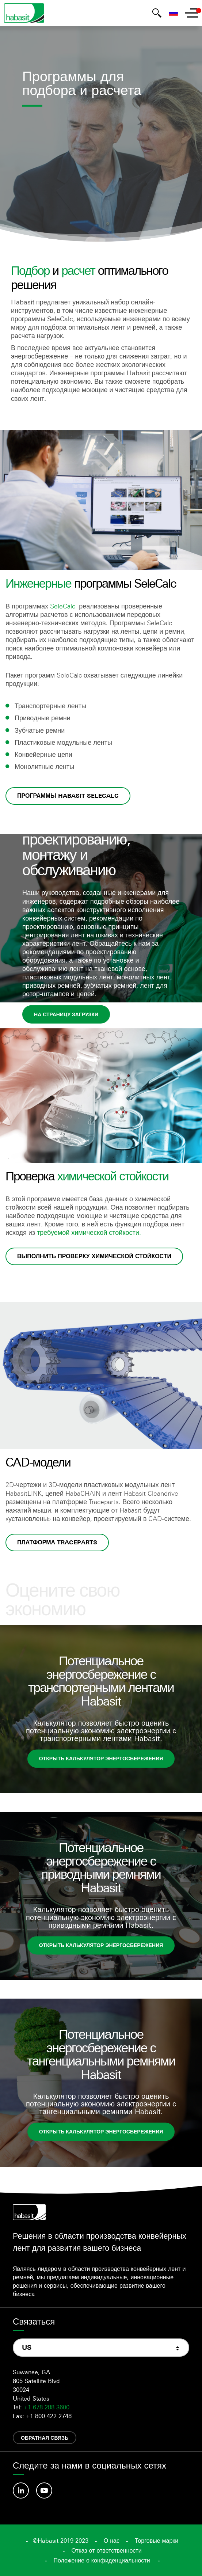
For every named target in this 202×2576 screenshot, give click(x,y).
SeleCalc (62, 606)
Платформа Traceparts (57, 1542)
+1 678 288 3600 (46, 2407)
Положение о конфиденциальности (101, 2560)
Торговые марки (156, 2540)
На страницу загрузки (66, 1014)
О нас (111, 2540)
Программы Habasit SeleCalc (68, 795)
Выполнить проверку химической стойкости (94, 1256)
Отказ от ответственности (106, 2550)
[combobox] (101, 2347)
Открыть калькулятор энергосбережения (101, 1758)
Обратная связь (44, 2438)
